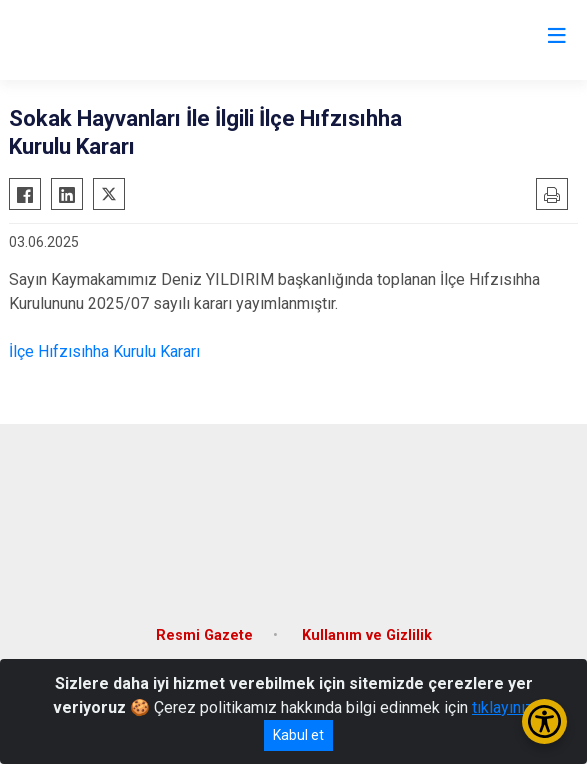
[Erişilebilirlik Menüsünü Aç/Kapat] (544, 721)
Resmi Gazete (204, 635)
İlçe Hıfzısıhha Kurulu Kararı (104, 351)
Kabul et (298, 735)
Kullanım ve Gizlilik (367, 635)
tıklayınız (503, 707)
